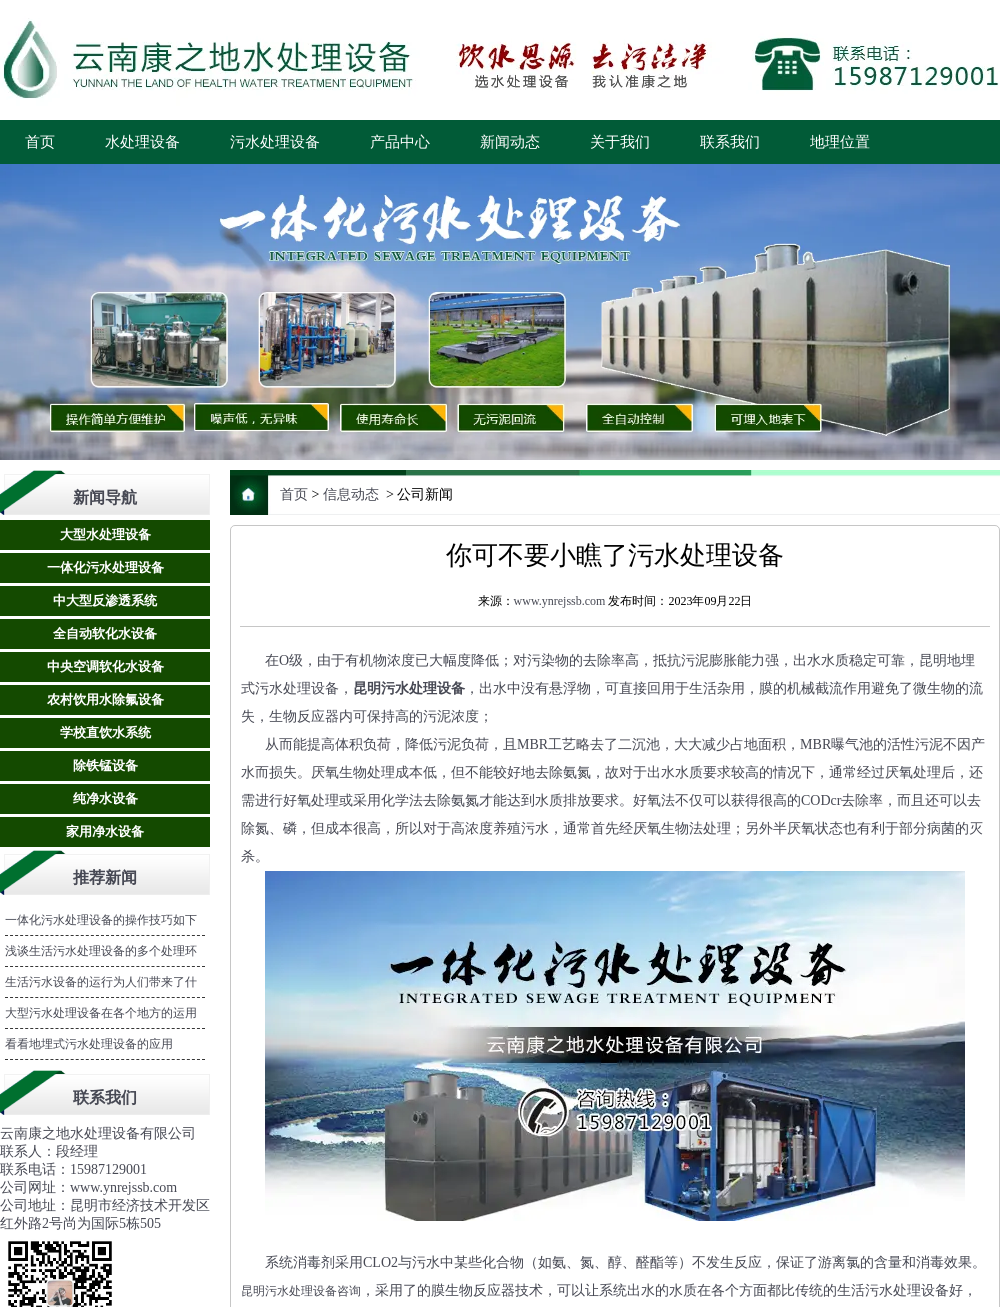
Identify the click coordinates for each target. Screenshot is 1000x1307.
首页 (40, 142)
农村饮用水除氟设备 (105, 699)
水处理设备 (142, 142)
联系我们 (730, 142)
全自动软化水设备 (105, 633)
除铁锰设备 (105, 765)
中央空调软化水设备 (105, 666)
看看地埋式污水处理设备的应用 (89, 1044)
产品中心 (400, 142)
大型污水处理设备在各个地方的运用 (101, 1013)
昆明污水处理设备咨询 (301, 1291)
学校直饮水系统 (105, 732)
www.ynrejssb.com (560, 601)
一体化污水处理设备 (105, 567)
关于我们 (620, 142)
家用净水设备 (105, 831)
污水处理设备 (275, 142)
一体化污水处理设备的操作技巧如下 (101, 920)
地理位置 (840, 142)
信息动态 (351, 494)
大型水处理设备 (105, 534)
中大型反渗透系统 (105, 600)
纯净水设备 (105, 798)
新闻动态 (510, 142)
